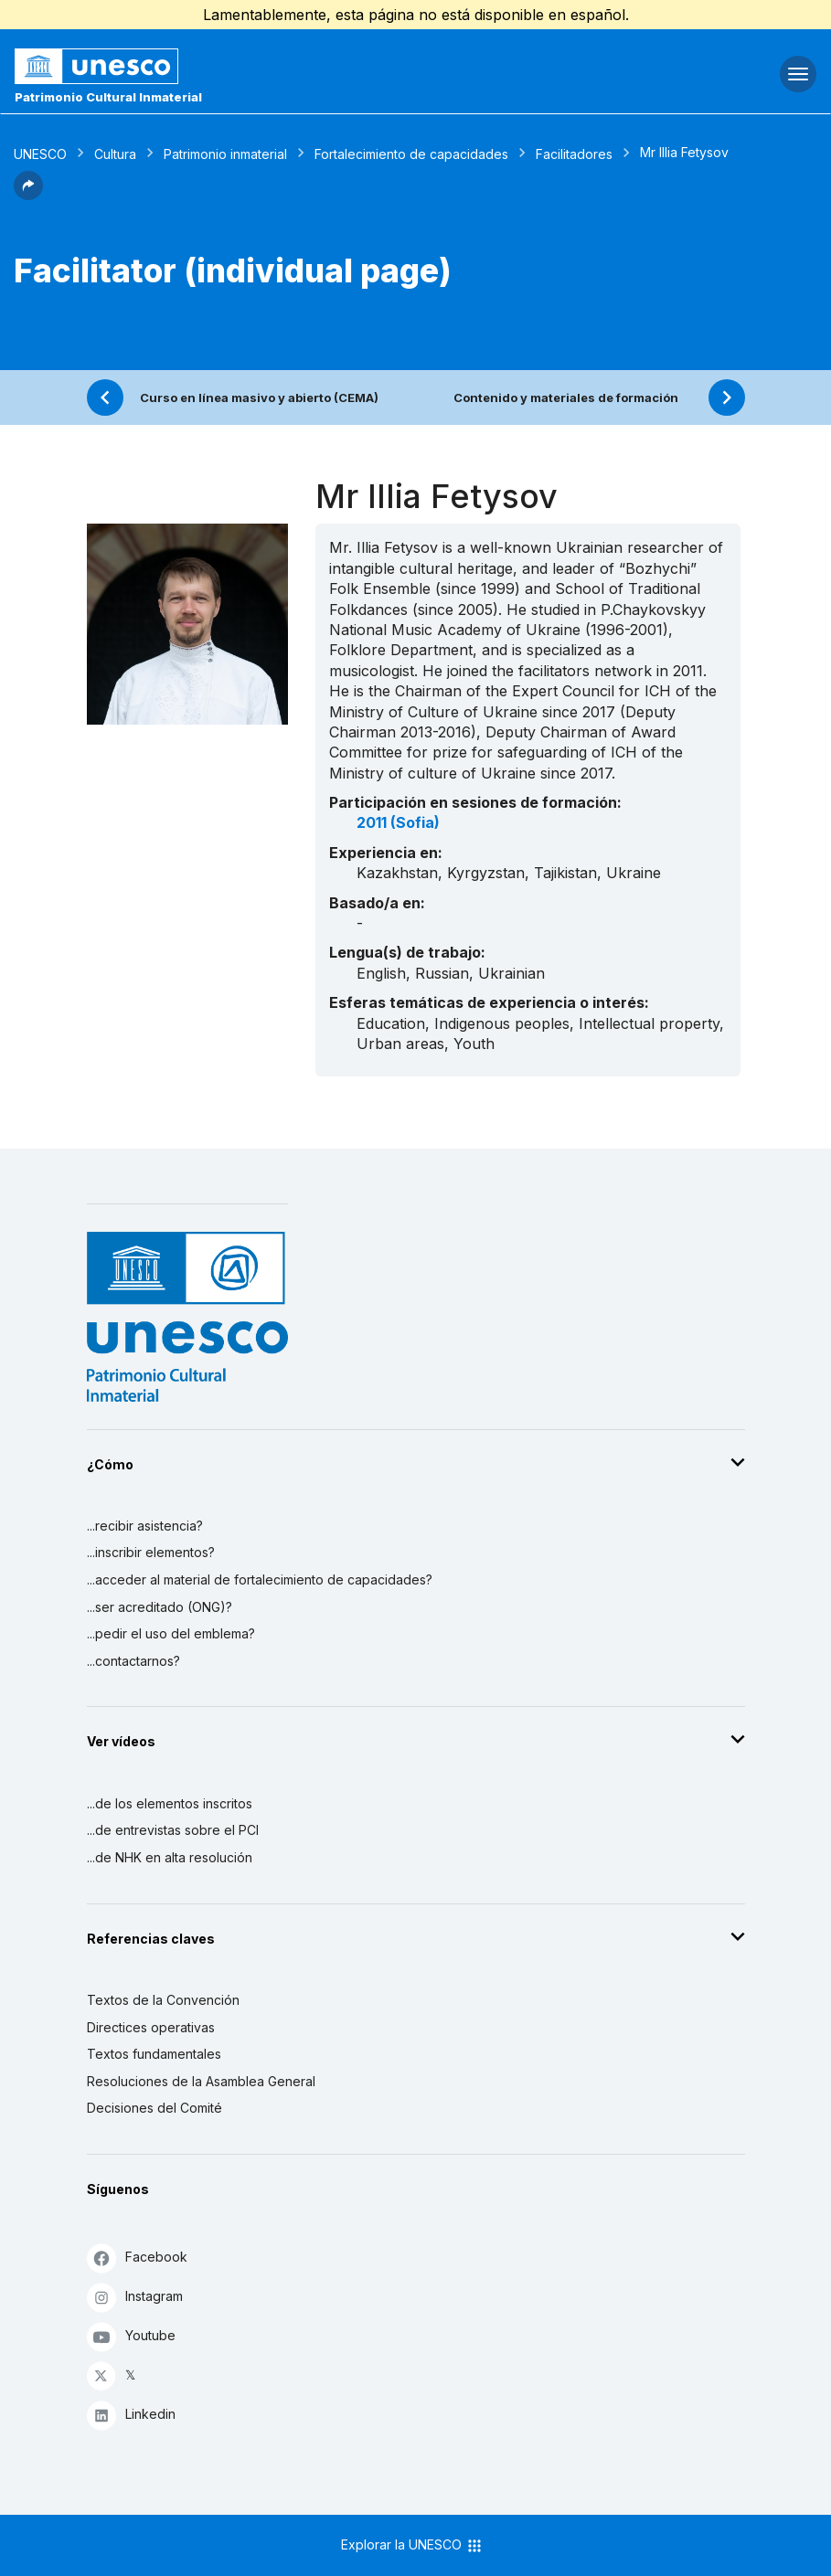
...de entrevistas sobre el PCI (173, 1830)
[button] (28, 195)
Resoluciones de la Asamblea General (201, 2081)
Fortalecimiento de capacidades (411, 154)
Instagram (135, 2297)
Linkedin (131, 2415)
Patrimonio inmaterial (225, 154)
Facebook (137, 2257)
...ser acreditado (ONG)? (159, 1607)
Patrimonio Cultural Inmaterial (108, 97)
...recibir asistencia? (145, 1525)
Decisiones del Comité (154, 2107)
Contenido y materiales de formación (565, 397)
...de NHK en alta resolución (169, 1857)
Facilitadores (574, 154)
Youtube (131, 2336)
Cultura (115, 154)
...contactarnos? (133, 1661)
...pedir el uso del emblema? (171, 1633)
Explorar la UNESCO (412, 2546)
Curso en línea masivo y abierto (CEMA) (259, 397)
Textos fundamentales (154, 2054)
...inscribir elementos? (151, 1552)
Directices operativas (151, 2027)
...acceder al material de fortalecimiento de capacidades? (259, 1579)
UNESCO (40, 154)
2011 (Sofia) (398, 822)
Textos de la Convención (163, 2000)
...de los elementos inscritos (169, 1803)
